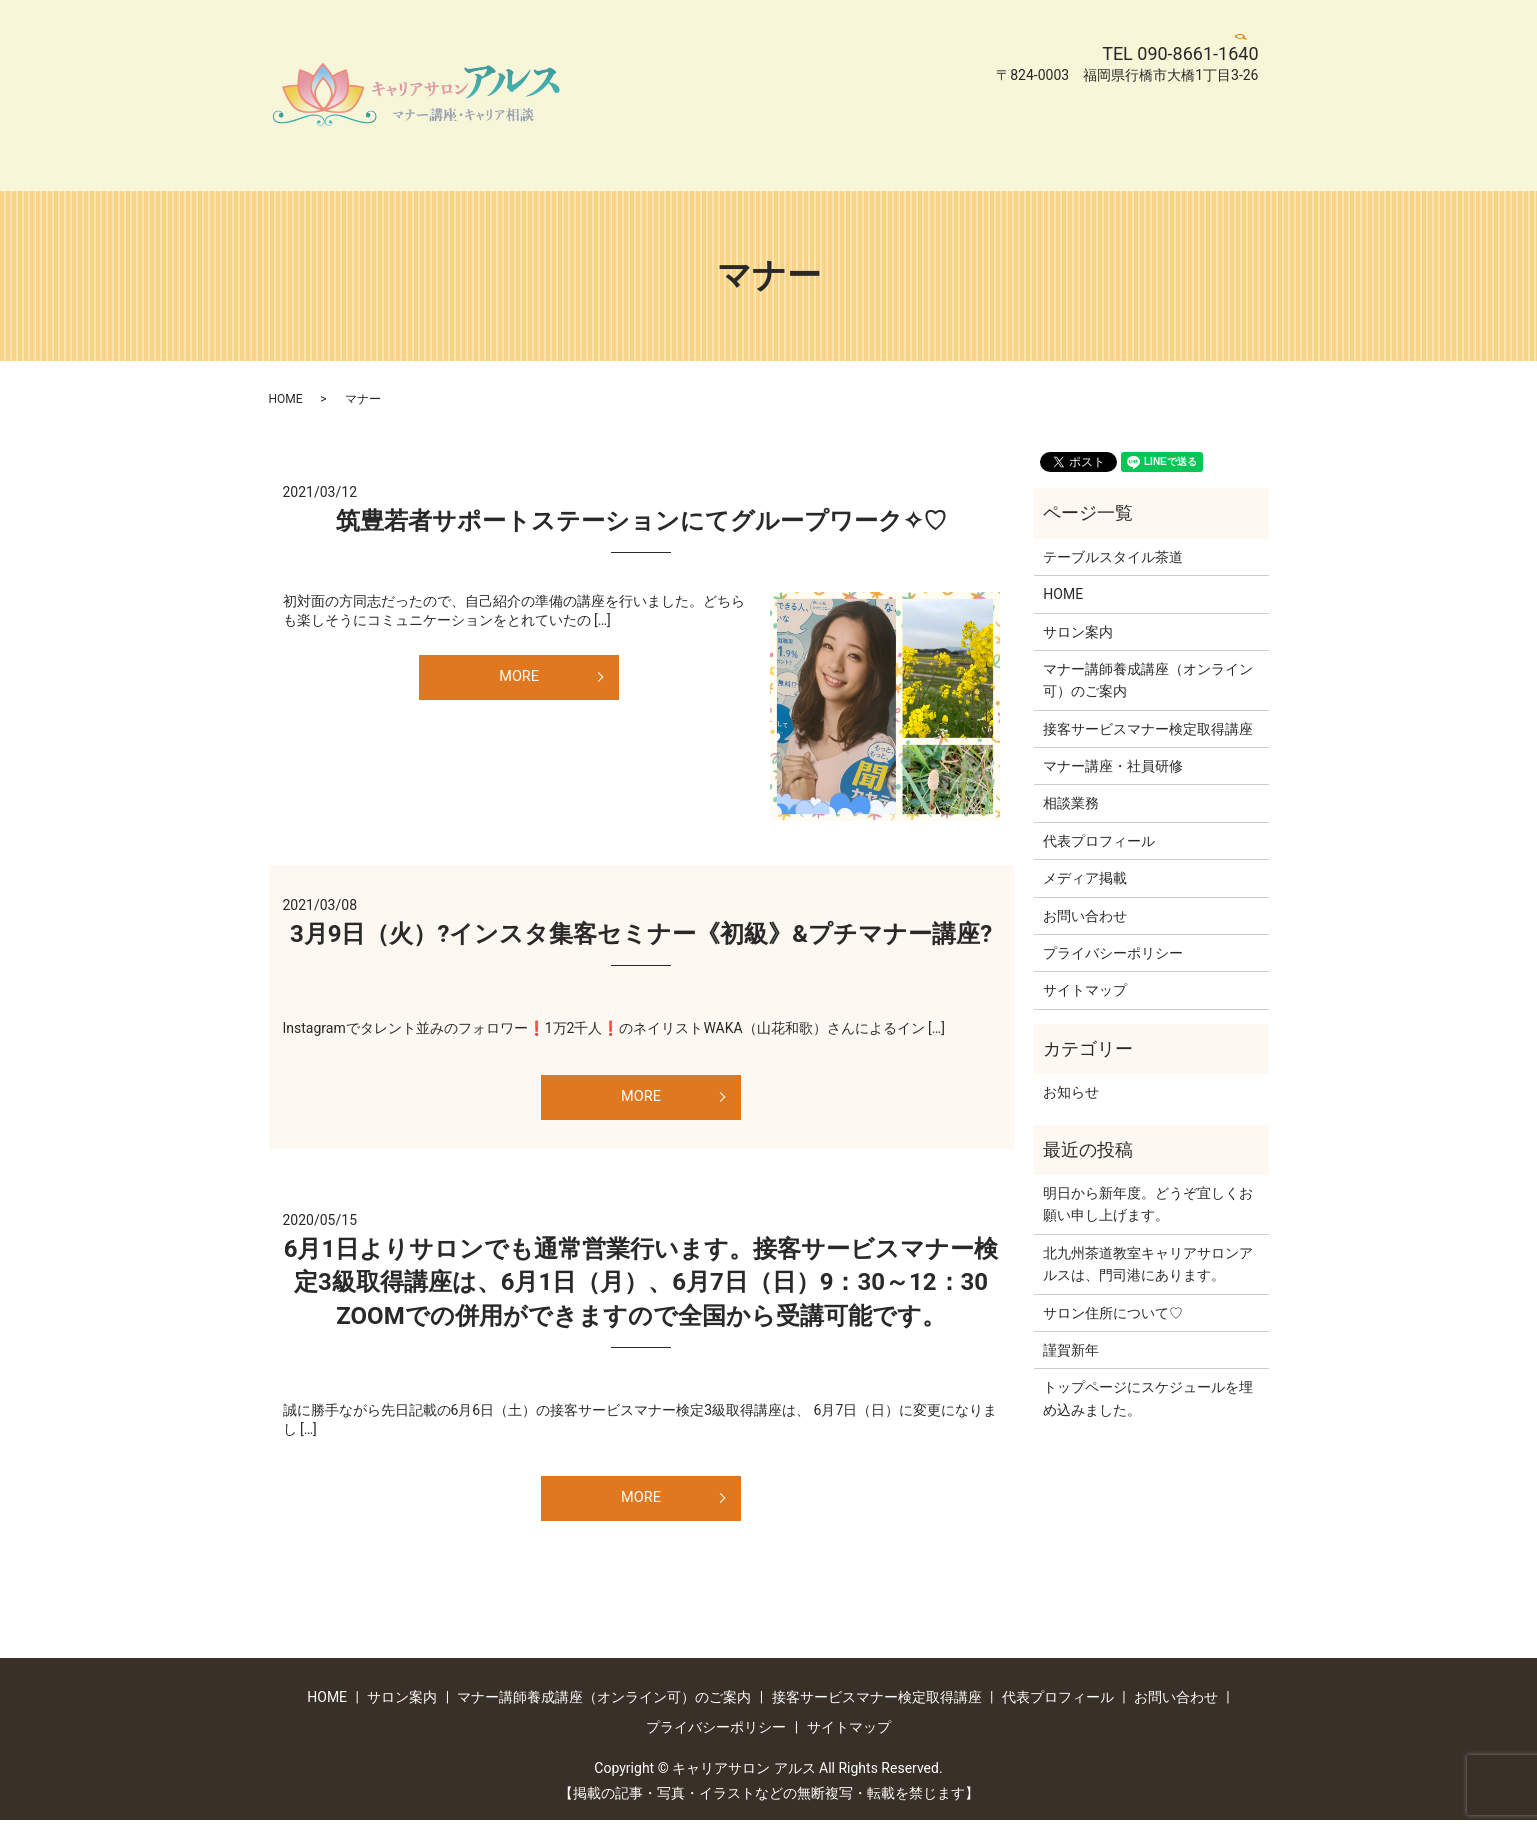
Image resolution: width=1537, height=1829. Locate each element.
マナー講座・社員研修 (1113, 766)
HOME (601, 95)
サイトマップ (623, 158)
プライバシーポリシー (1135, 127)
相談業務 (1071, 803)
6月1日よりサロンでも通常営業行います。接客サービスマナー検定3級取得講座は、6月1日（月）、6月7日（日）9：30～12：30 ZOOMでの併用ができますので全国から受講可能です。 (648, 1286)
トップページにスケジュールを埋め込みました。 (1148, 1398)
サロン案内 (682, 95)
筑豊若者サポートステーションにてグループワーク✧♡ (641, 521)
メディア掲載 (1085, 878)
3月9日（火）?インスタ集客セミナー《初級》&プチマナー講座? (641, 934)
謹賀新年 (1071, 1350)
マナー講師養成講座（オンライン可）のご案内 (890, 95)
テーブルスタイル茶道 (1113, 557)
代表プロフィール (873, 127)
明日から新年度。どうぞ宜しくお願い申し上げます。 (1148, 1204)
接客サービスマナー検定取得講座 (686, 127)
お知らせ (1071, 1092)
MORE (519, 678)
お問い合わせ (997, 127)
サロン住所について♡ (1113, 1313)
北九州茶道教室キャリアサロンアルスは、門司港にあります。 (1148, 1264)
